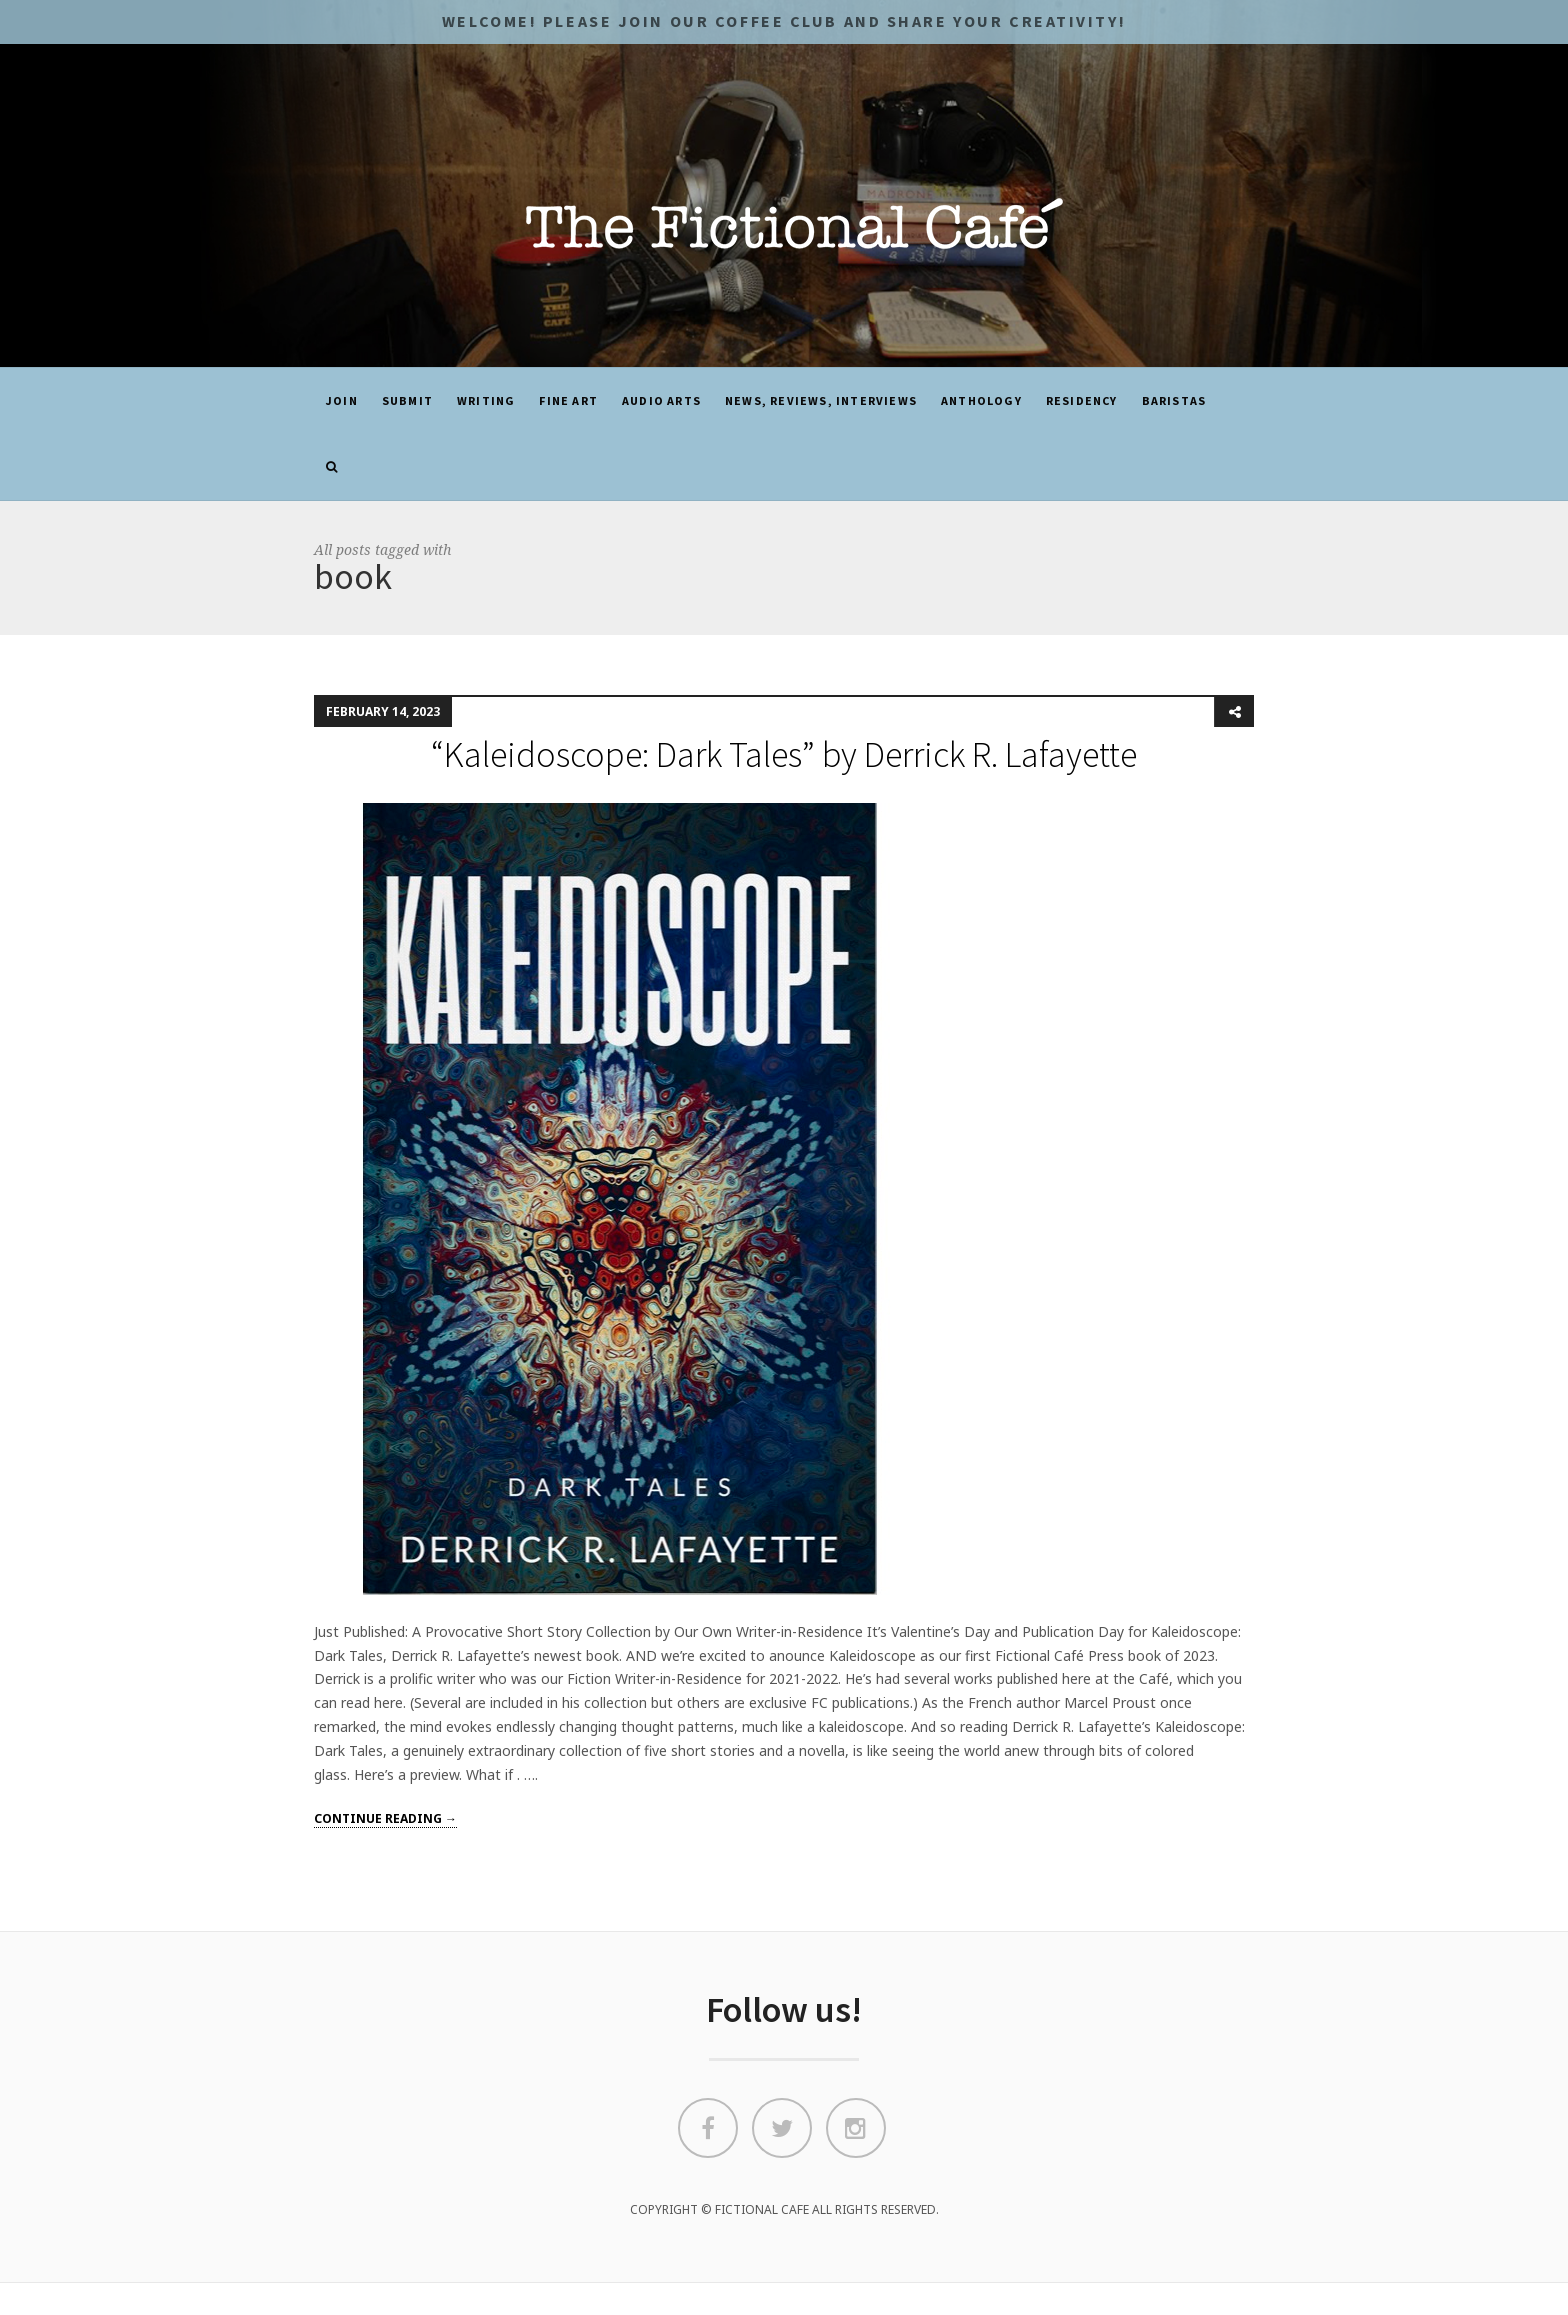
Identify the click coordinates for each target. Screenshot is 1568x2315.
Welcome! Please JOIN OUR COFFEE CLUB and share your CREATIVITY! (784, 21)
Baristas (1174, 400)
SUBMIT (407, 400)
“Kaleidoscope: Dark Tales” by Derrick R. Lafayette (784, 754)
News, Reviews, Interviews (821, 400)
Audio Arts (661, 400)
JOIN (342, 400)
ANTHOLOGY (981, 400)
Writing (486, 400)
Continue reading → (385, 1818)
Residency (1082, 400)
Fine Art (568, 400)
